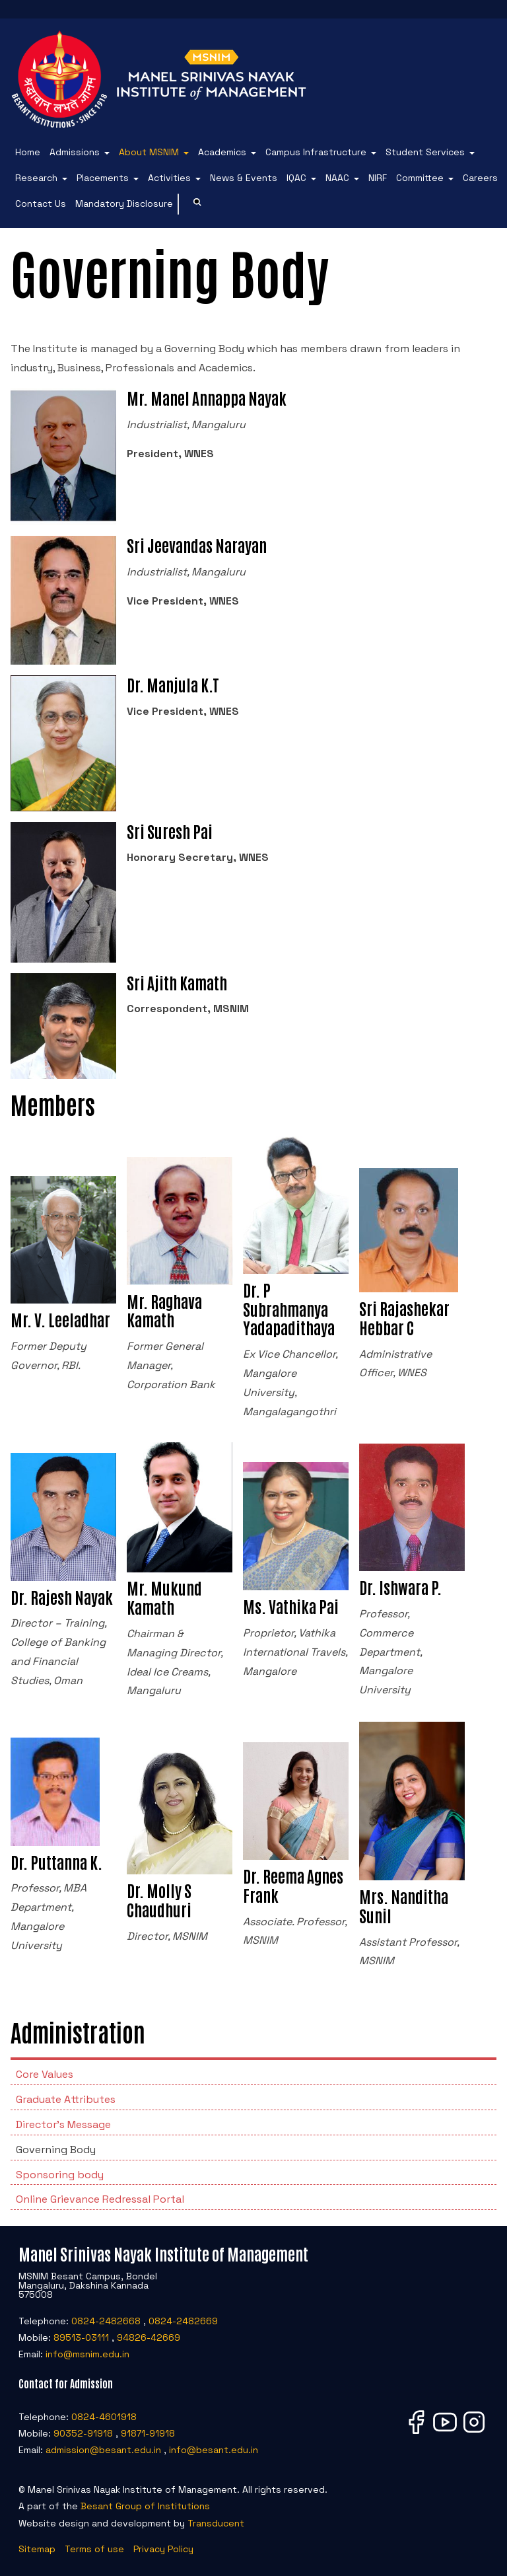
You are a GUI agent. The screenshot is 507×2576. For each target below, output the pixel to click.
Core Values (44, 2074)
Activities (169, 178)
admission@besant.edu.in (103, 2450)
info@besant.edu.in (213, 2450)
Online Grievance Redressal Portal (100, 2199)
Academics (222, 152)
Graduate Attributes (66, 2099)
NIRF (377, 178)
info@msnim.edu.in (87, 2354)
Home (27, 152)
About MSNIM (149, 152)
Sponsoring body (60, 2175)
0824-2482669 (183, 2321)
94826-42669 (148, 2337)
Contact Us (40, 203)
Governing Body (56, 2149)
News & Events (243, 178)
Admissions (75, 152)
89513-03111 (81, 2337)
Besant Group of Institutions (145, 2506)
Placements (103, 178)
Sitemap (36, 2549)
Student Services (425, 152)
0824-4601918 (104, 2417)
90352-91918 (83, 2433)
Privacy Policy (163, 2549)
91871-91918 (148, 2433)
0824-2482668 (106, 2321)
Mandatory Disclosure (124, 203)
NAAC (337, 178)
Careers (480, 178)
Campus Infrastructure (315, 152)
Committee (420, 178)
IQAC (296, 178)
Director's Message (63, 2124)
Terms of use (94, 2549)
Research (36, 178)
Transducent (215, 2523)
